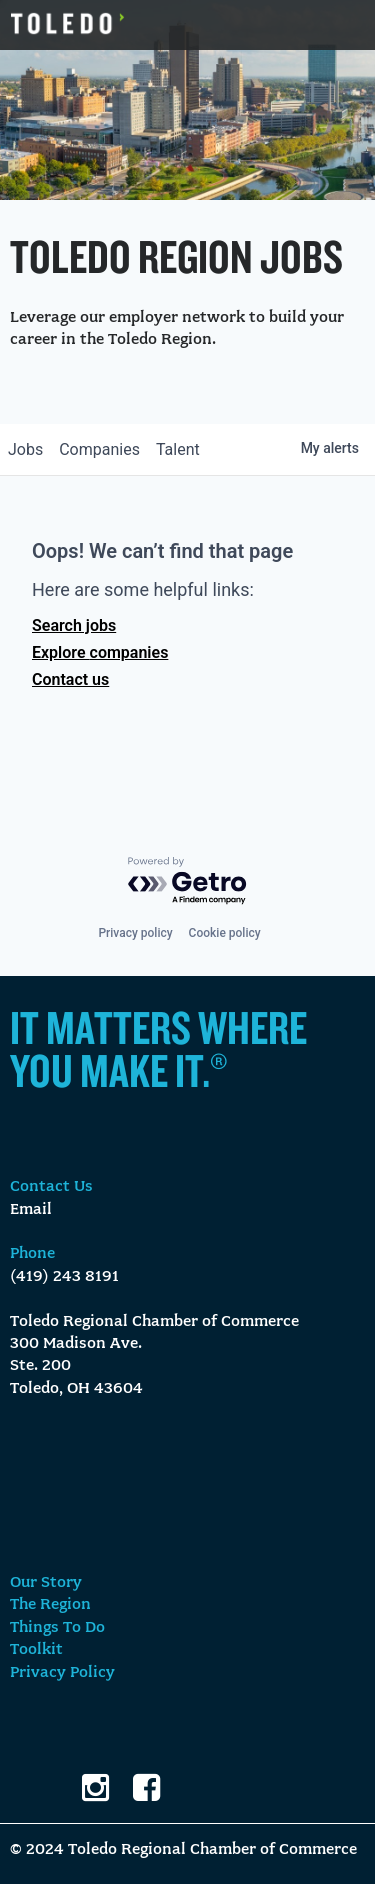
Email (31, 1210)
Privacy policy (135, 933)
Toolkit (36, 1650)
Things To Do (57, 1628)
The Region (50, 1605)
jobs (25, 449)
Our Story (46, 1583)
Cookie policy (225, 933)
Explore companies (100, 652)
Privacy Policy (62, 1673)
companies (99, 449)
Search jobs (74, 625)
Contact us (70, 679)
